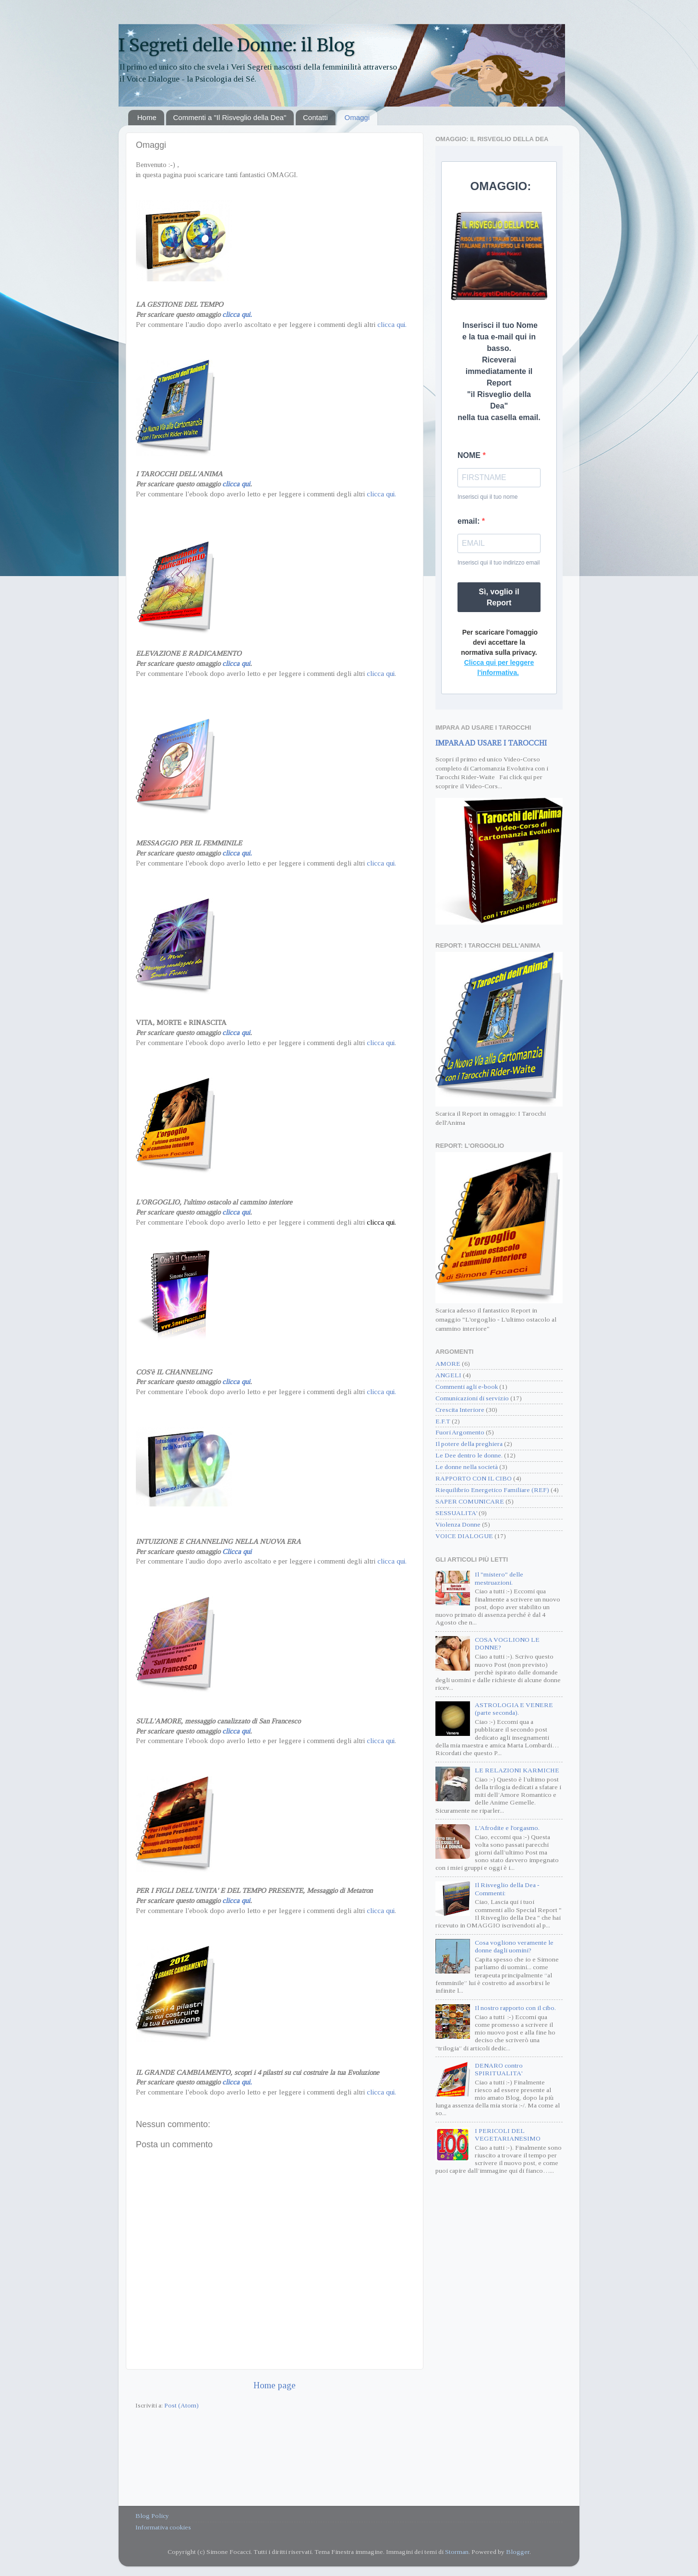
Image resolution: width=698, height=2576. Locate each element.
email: (469, 521)
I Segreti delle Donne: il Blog (237, 45)
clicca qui (236, 484)
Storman (457, 2551)
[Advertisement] (499, 2338)
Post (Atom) (181, 2405)
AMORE (447, 1363)
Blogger (518, 2551)
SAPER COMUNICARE (469, 1501)
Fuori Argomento (459, 1432)
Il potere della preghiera (469, 1443)
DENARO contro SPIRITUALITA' (499, 2069)
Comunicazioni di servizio (472, 1398)
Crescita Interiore (459, 1409)
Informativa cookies (163, 2527)
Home (146, 117)
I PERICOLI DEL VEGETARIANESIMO (508, 2134)
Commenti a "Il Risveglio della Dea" (230, 117)
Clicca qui (237, 1551)
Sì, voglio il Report (499, 597)
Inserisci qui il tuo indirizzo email (498, 562)
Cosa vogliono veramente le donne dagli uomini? (514, 1946)
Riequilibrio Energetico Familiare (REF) (492, 1489)
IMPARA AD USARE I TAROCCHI (491, 743)
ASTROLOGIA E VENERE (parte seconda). (514, 1708)
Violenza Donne (458, 1524)
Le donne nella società (466, 1466)
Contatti (315, 117)
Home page (274, 2385)
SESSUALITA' (456, 1513)
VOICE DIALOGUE (464, 1536)
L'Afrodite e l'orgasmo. (507, 1827)
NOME (469, 455)
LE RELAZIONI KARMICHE (517, 1770)
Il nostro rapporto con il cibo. (515, 2007)
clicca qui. (237, 314)
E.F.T (442, 1421)
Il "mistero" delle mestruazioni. (499, 1578)
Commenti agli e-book (466, 1386)
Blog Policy (152, 2515)
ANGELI (448, 1375)
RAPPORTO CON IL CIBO (473, 1478)
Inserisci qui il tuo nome (487, 497)
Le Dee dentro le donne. (469, 1455)
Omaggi (357, 117)
